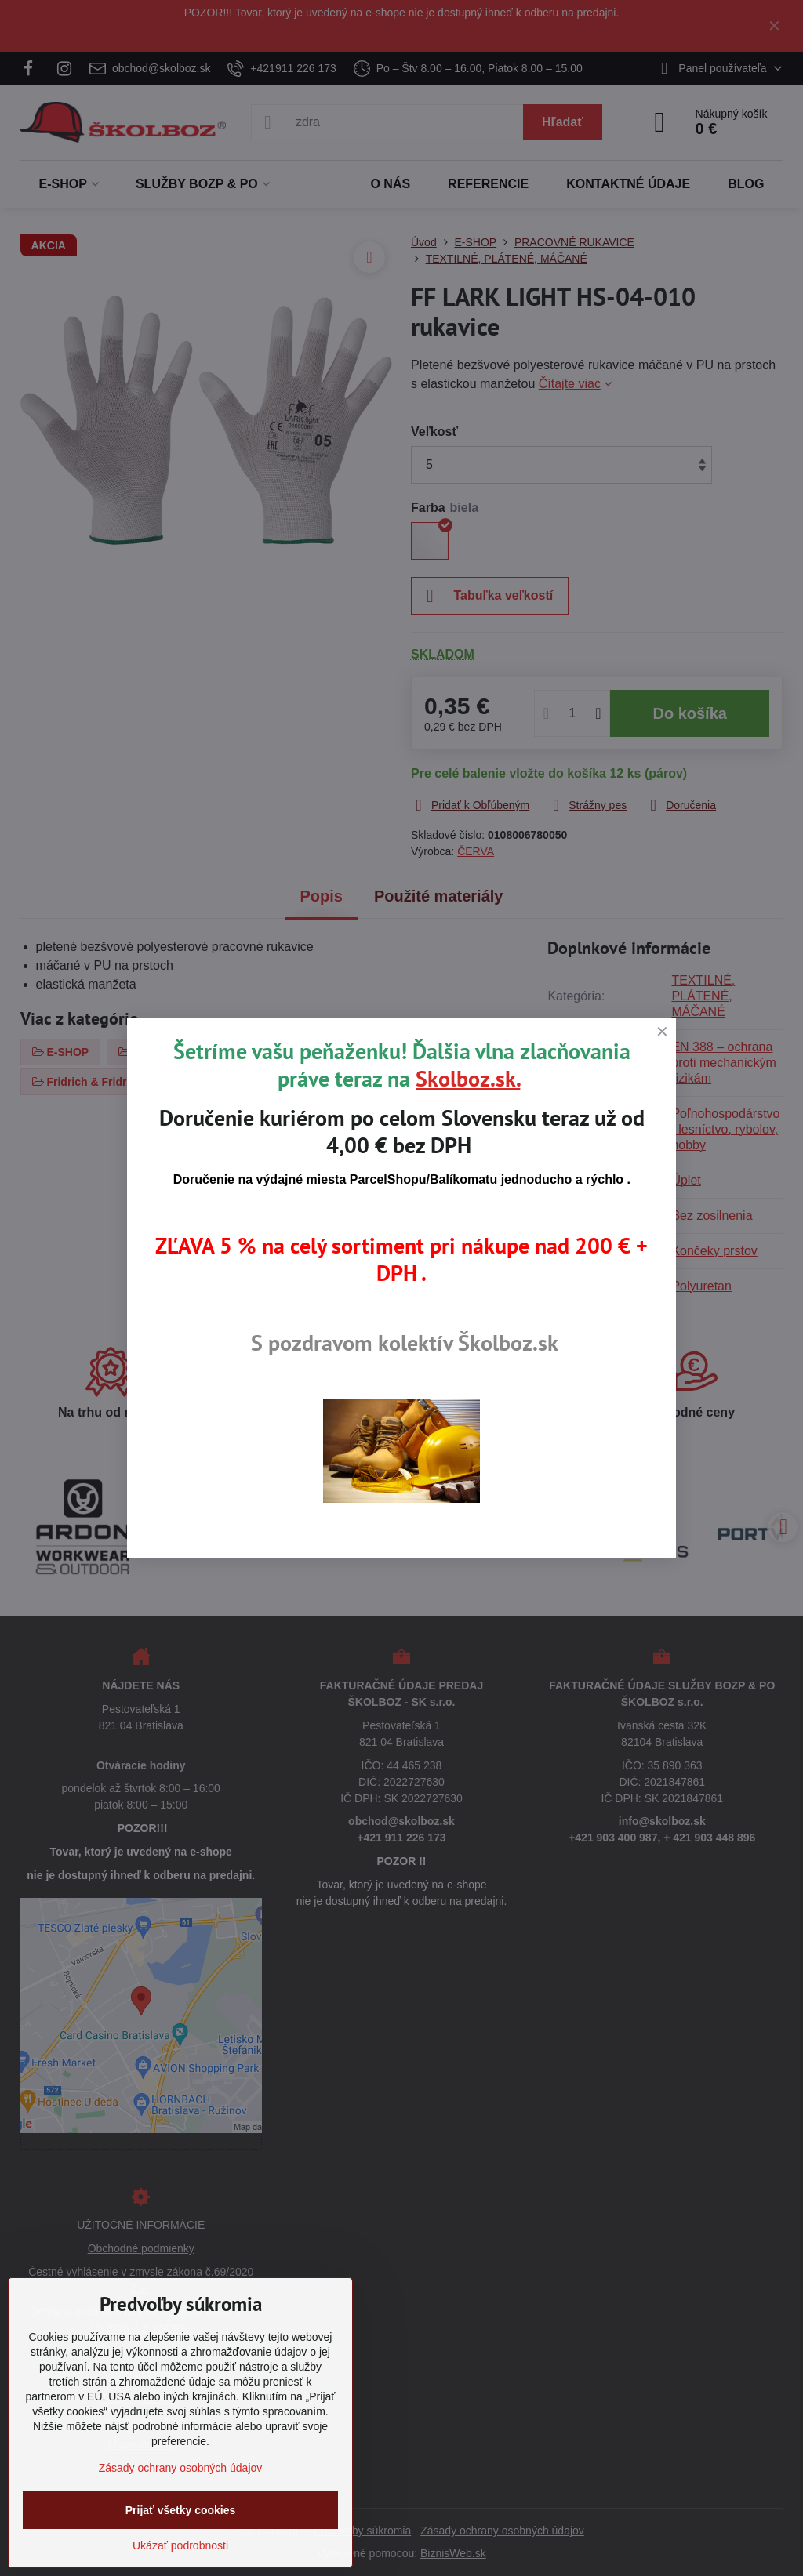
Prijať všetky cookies (180, 2510)
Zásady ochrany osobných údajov (181, 2468)
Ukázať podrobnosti (180, 2545)
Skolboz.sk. (468, 1078)
